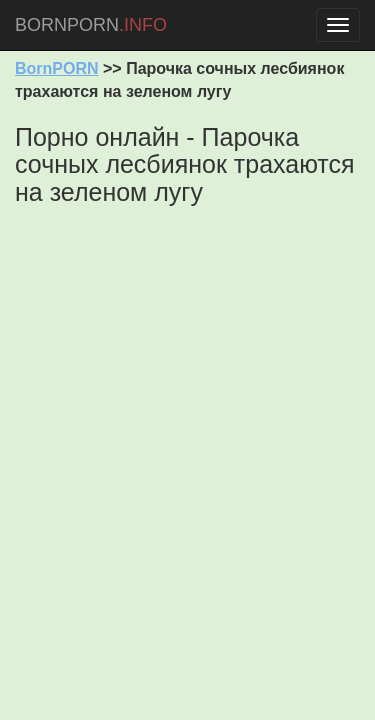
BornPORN (57, 68)
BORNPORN (91, 25)
